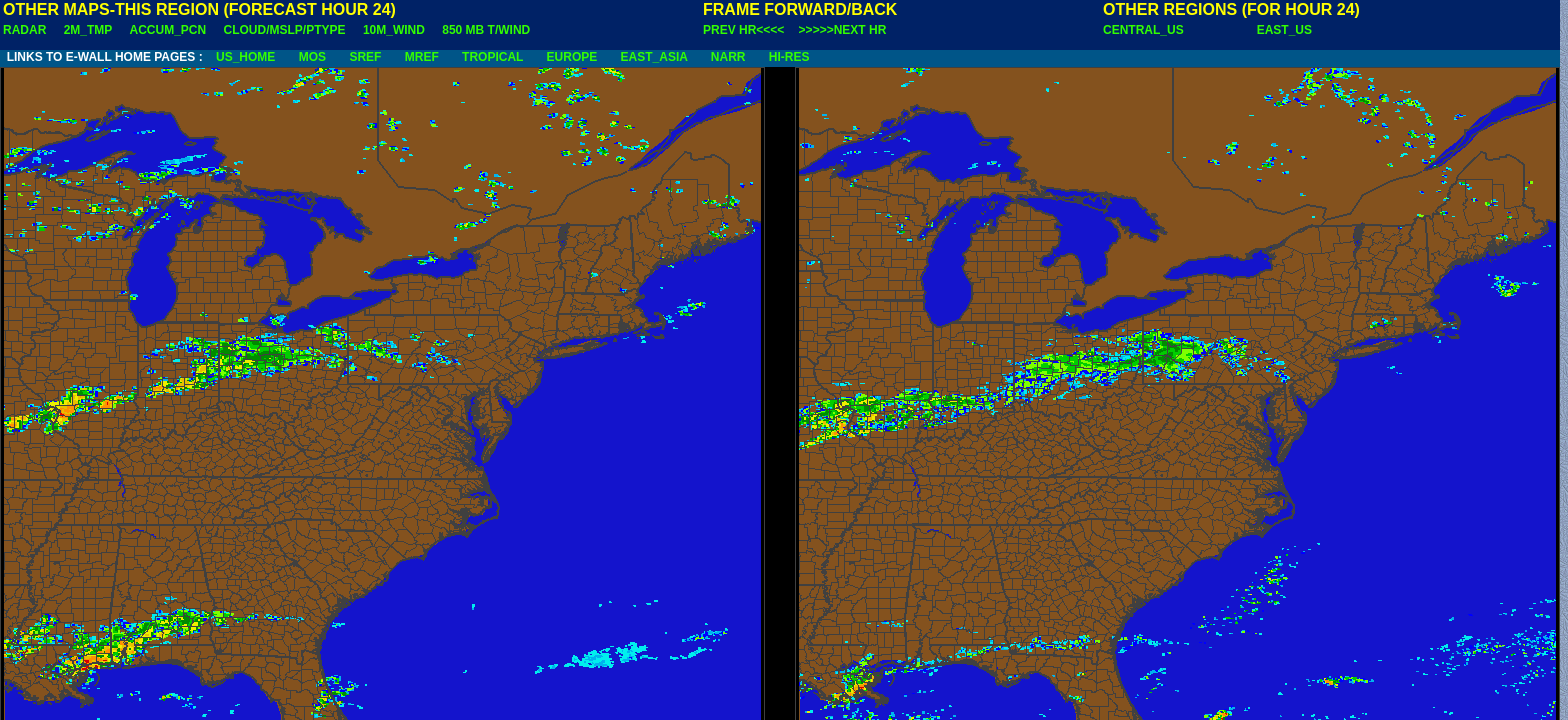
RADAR (24, 30)
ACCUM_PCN (168, 30)
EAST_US (1284, 30)
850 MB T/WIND (486, 30)
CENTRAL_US (1143, 30)
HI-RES (789, 57)
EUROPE (572, 57)
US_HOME (245, 57)
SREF (365, 57)
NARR (728, 57)
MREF (422, 57)
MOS (312, 57)
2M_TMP (88, 30)
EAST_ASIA (654, 57)
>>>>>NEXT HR (843, 30)
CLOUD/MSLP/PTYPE (285, 30)
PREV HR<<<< (743, 30)
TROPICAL (492, 57)
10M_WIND (394, 30)
